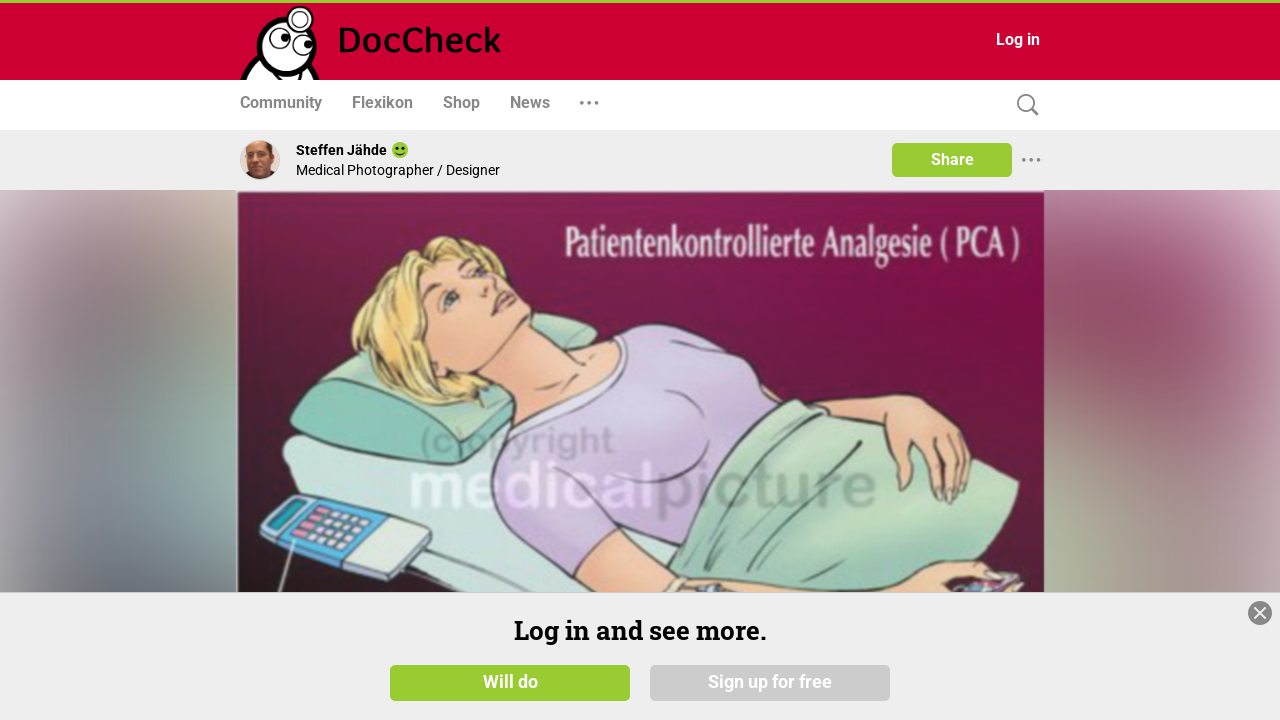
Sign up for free (770, 682)
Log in (1018, 39)
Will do (510, 682)
